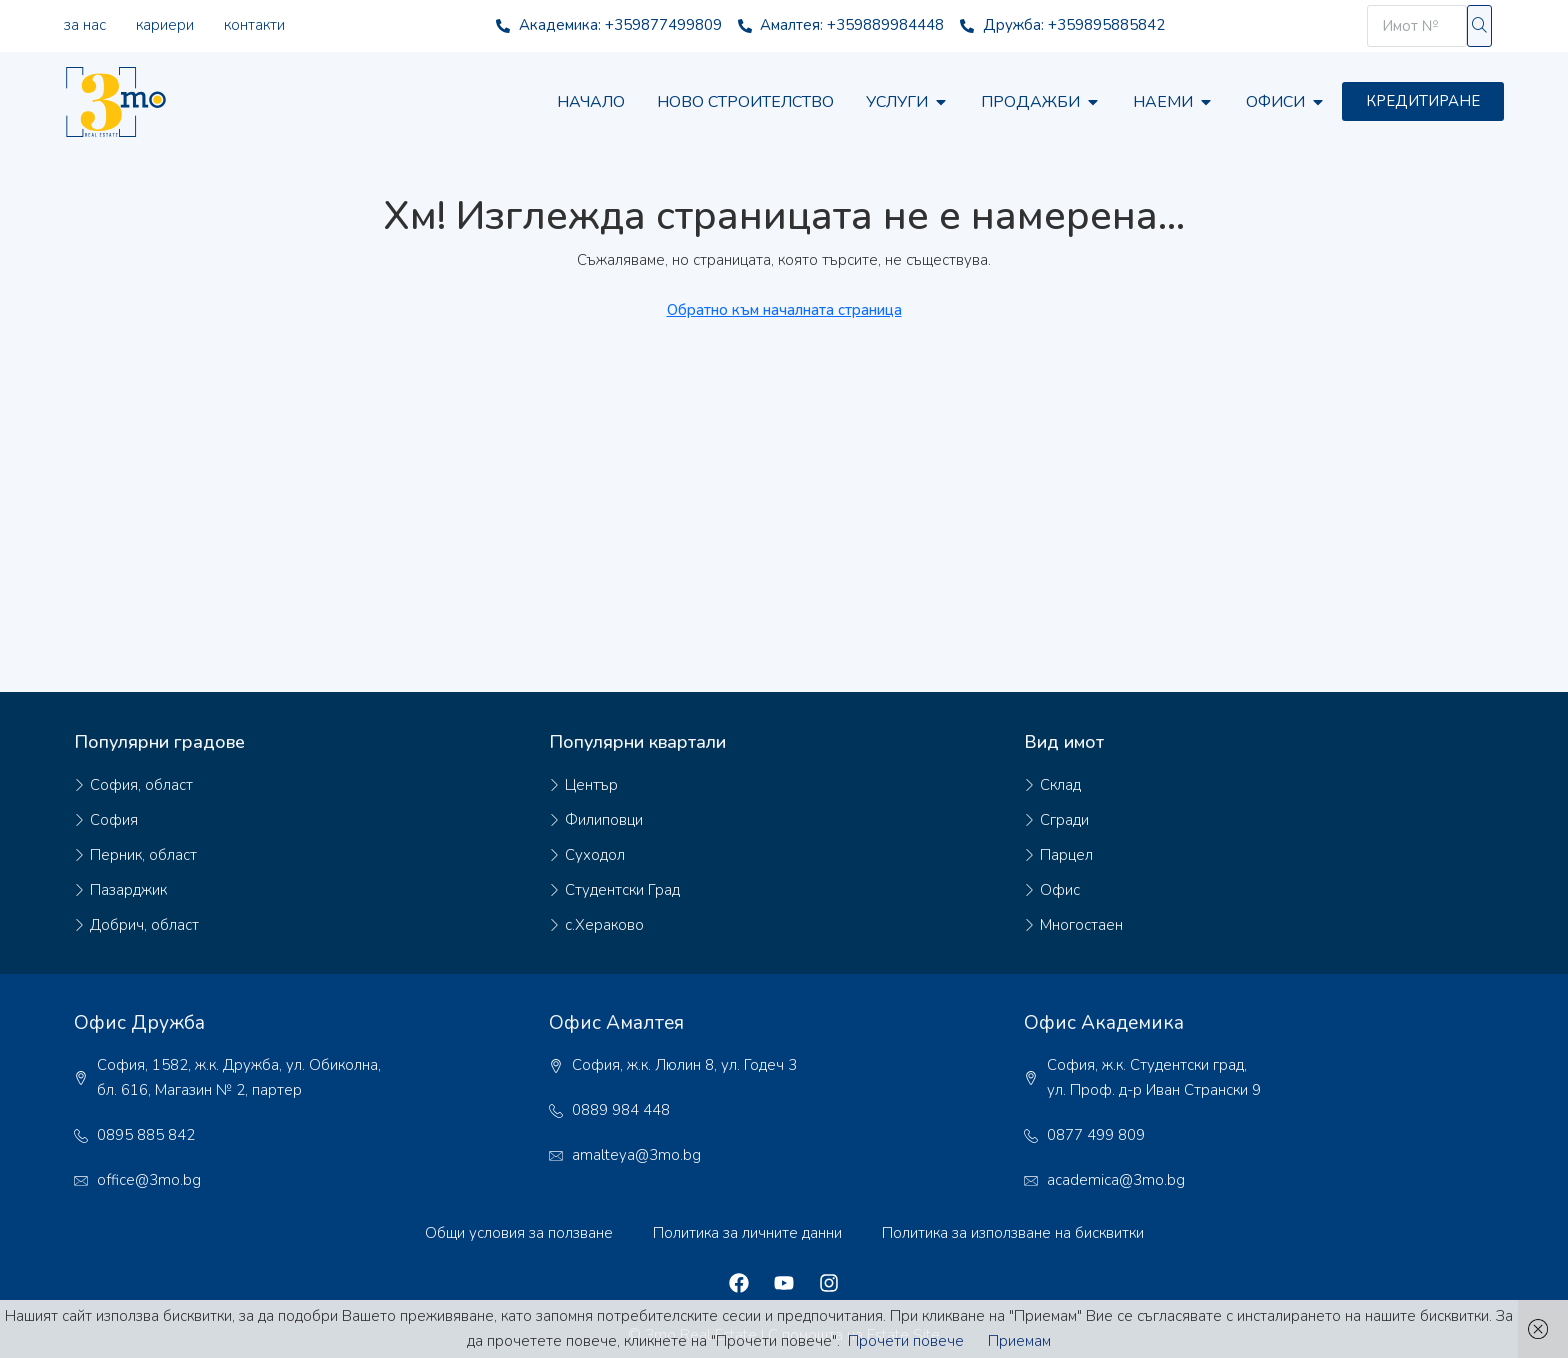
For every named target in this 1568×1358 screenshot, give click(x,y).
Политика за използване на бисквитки (1013, 1233)
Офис (1060, 890)
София (114, 820)
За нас (85, 25)
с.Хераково (604, 925)
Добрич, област (144, 925)
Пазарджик (128, 890)
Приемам (1019, 1341)
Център (591, 785)
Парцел (1066, 855)
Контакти (254, 25)
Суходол (595, 855)
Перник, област (143, 855)
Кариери (165, 25)
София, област (141, 785)
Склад (1060, 785)
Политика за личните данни (747, 1233)
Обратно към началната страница (784, 310)
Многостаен (1081, 925)
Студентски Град (622, 890)
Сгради (1064, 820)
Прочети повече (906, 1341)
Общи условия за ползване (519, 1233)
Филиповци (604, 820)
